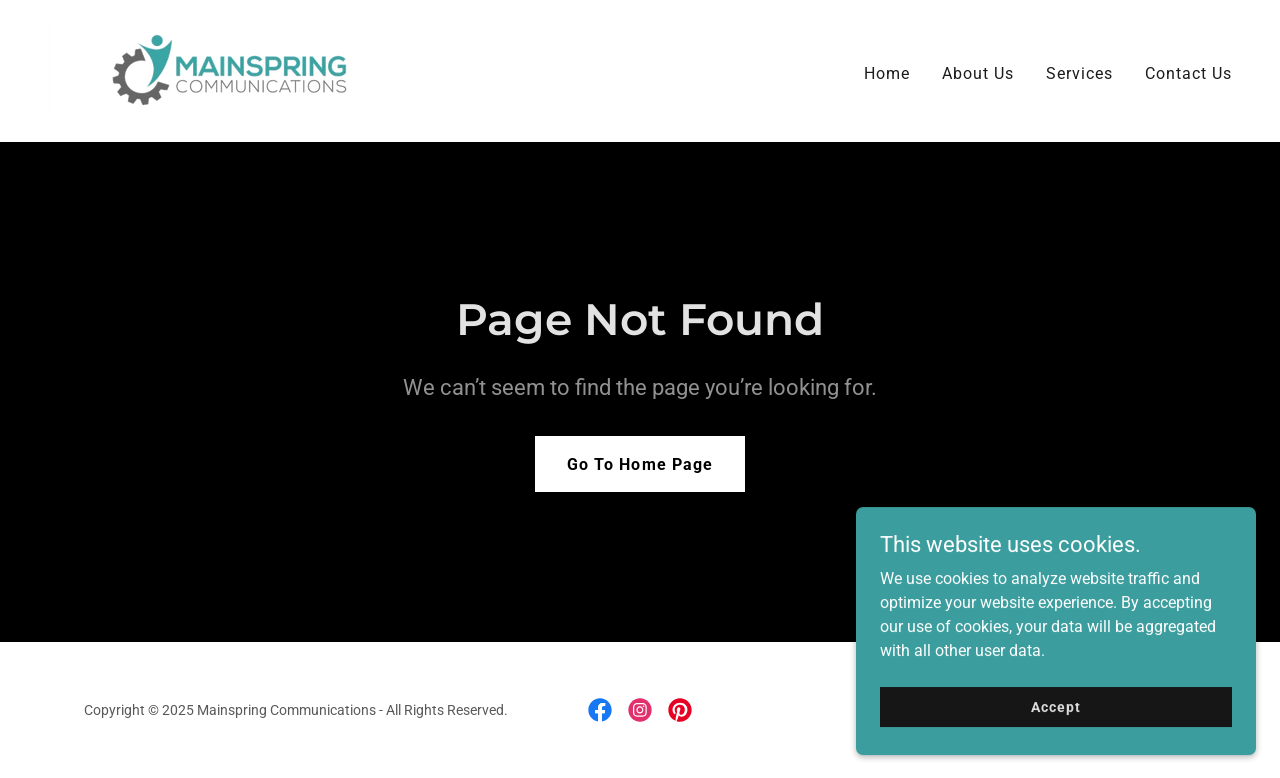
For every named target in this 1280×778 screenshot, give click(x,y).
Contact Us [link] (1188, 73)
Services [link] (1079, 73)
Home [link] (887, 73)
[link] (230, 69)
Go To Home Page (639, 464)
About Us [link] (978, 73)
